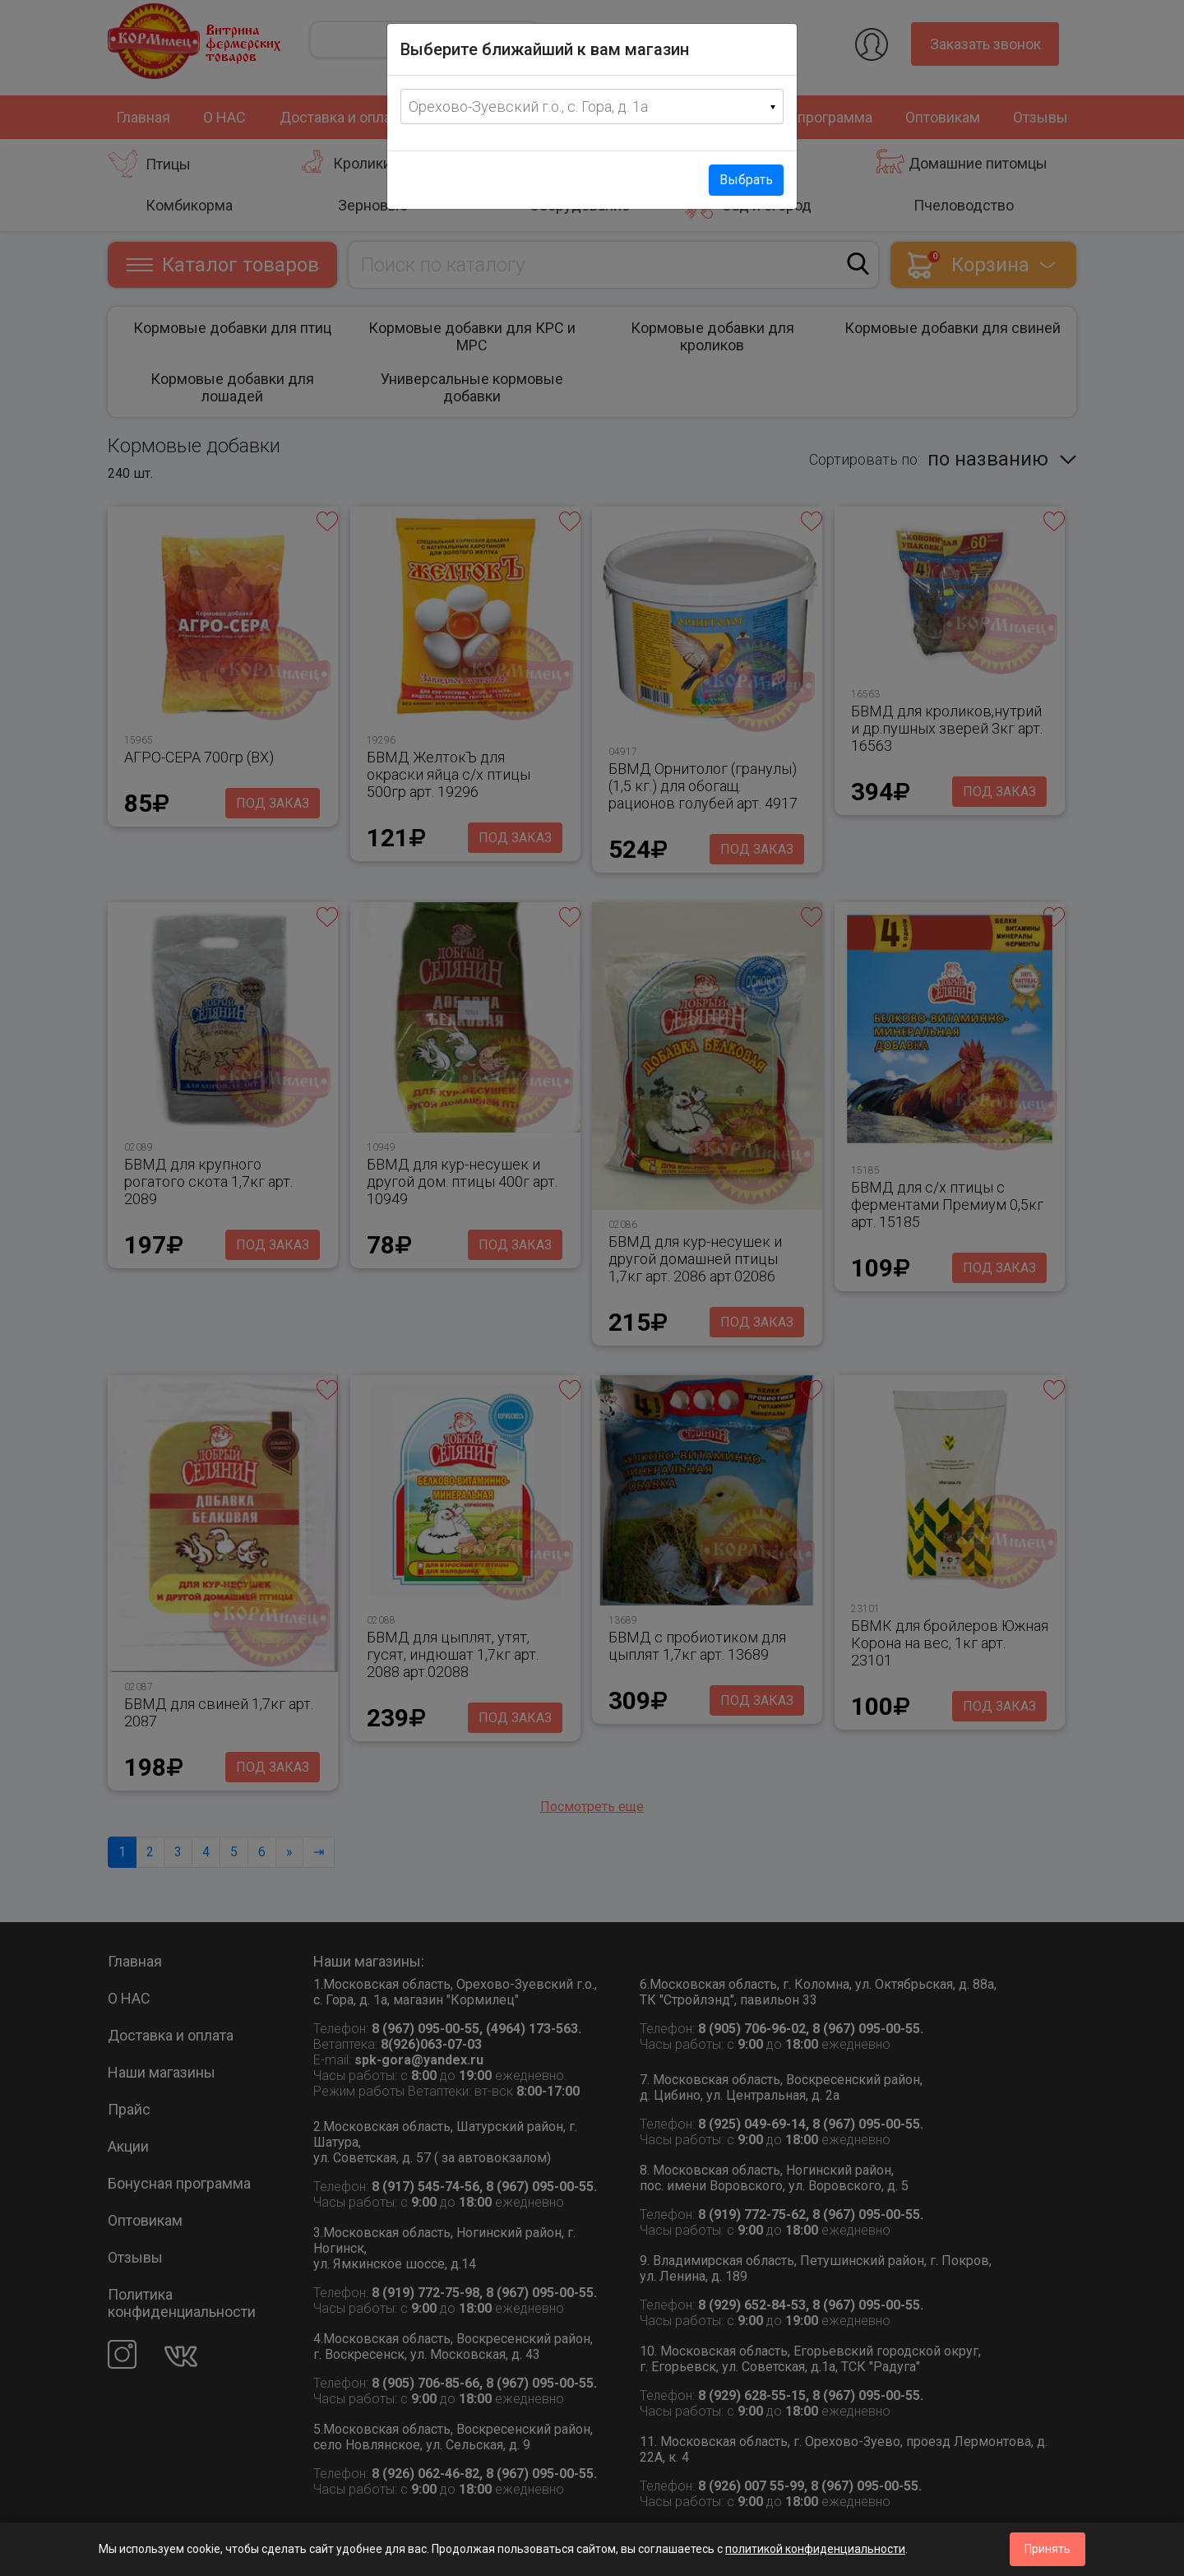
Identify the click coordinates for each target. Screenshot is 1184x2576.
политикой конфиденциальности (815, 2548)
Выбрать (746, 180)
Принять (1047, 2548)
